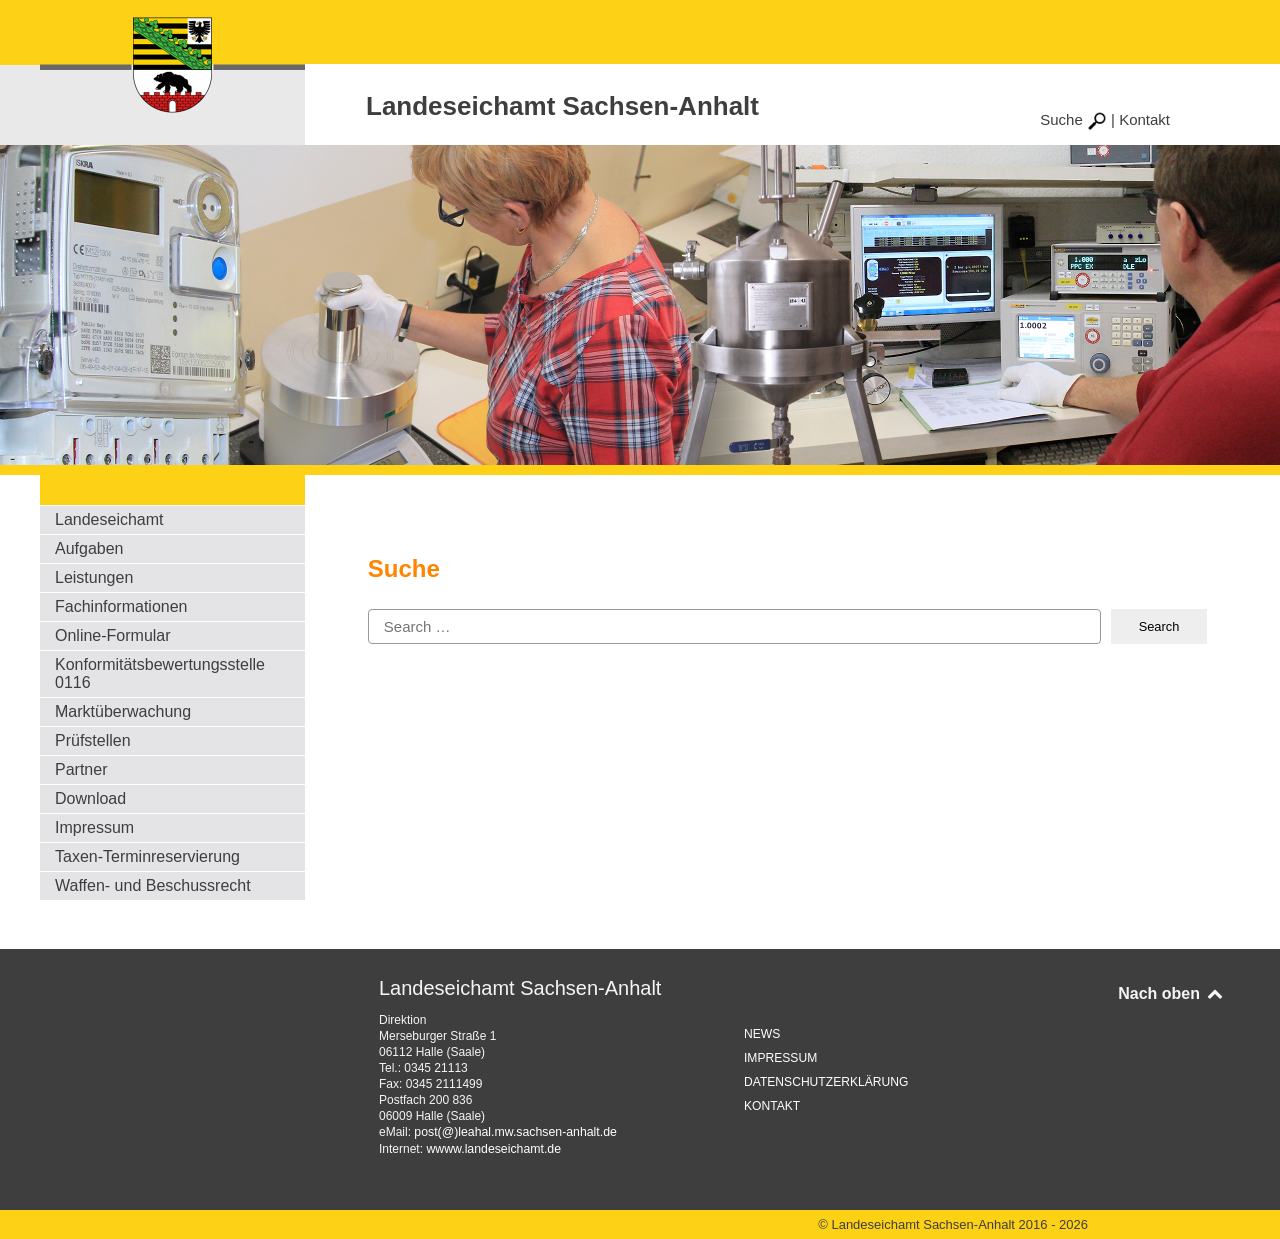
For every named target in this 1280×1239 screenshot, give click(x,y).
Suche (1073, 119)
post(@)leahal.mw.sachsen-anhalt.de (513, 1132)
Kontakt (1144, 119)
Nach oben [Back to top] (1171, 993)
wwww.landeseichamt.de (491, 1148)
